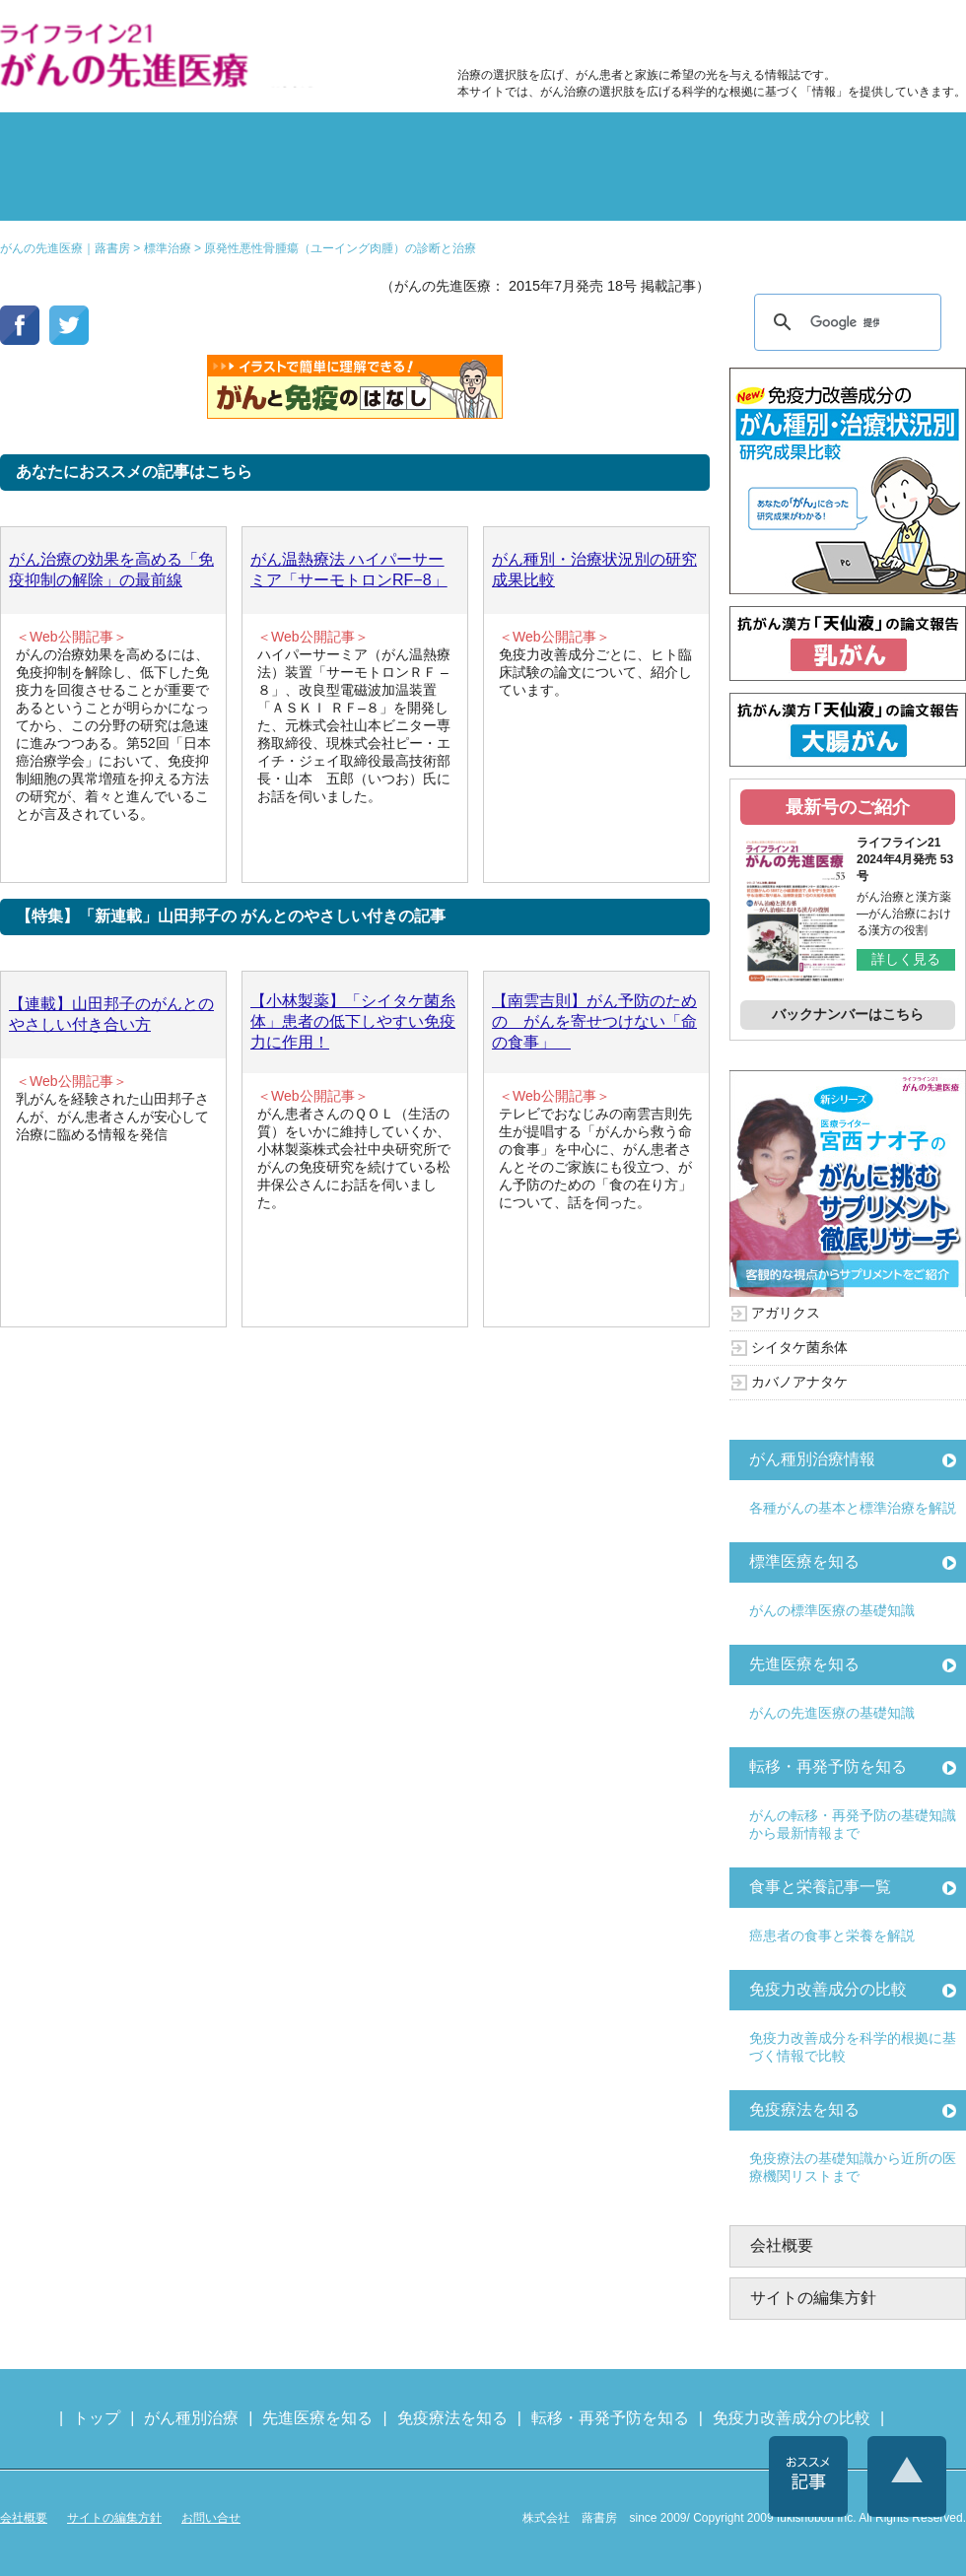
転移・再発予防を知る (828, 1766)
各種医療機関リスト (887, 191)
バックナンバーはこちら (848, 1014)
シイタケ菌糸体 (799, 1347)
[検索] (844, 322)
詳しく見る (905, 959)
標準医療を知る (804, 1561)
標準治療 (240, 142)
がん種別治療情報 (812, 1459)
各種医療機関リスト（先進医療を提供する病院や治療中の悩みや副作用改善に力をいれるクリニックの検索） (870, 35)
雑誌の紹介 (79, 191)
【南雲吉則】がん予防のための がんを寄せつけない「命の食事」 (594, 1021)
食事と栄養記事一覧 (820, 1886)
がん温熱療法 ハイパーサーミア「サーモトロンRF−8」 (349, 569)
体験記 (887, 142)
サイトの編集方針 (813, 2297)
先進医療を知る (804, 1664)
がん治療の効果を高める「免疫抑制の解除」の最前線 (111, 569)
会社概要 (781, 2245)
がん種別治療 (191, 2417)
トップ (96, 2417)
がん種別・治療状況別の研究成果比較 (594, 569)
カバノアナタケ (799, 1382)
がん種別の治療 (79, 142)
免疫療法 (402, 191)
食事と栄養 (703, 35)
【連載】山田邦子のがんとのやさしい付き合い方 (111, 1014)
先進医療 (240, 191)
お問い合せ (211, 2518)
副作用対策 (402, 142)
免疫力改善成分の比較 (542, 35)
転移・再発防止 (725, 142)
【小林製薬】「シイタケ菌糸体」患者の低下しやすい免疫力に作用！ (352, 1021)
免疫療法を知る (804, 2109)
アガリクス (785, 1313)
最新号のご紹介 (848, 807)
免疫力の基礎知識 (564, 191)
